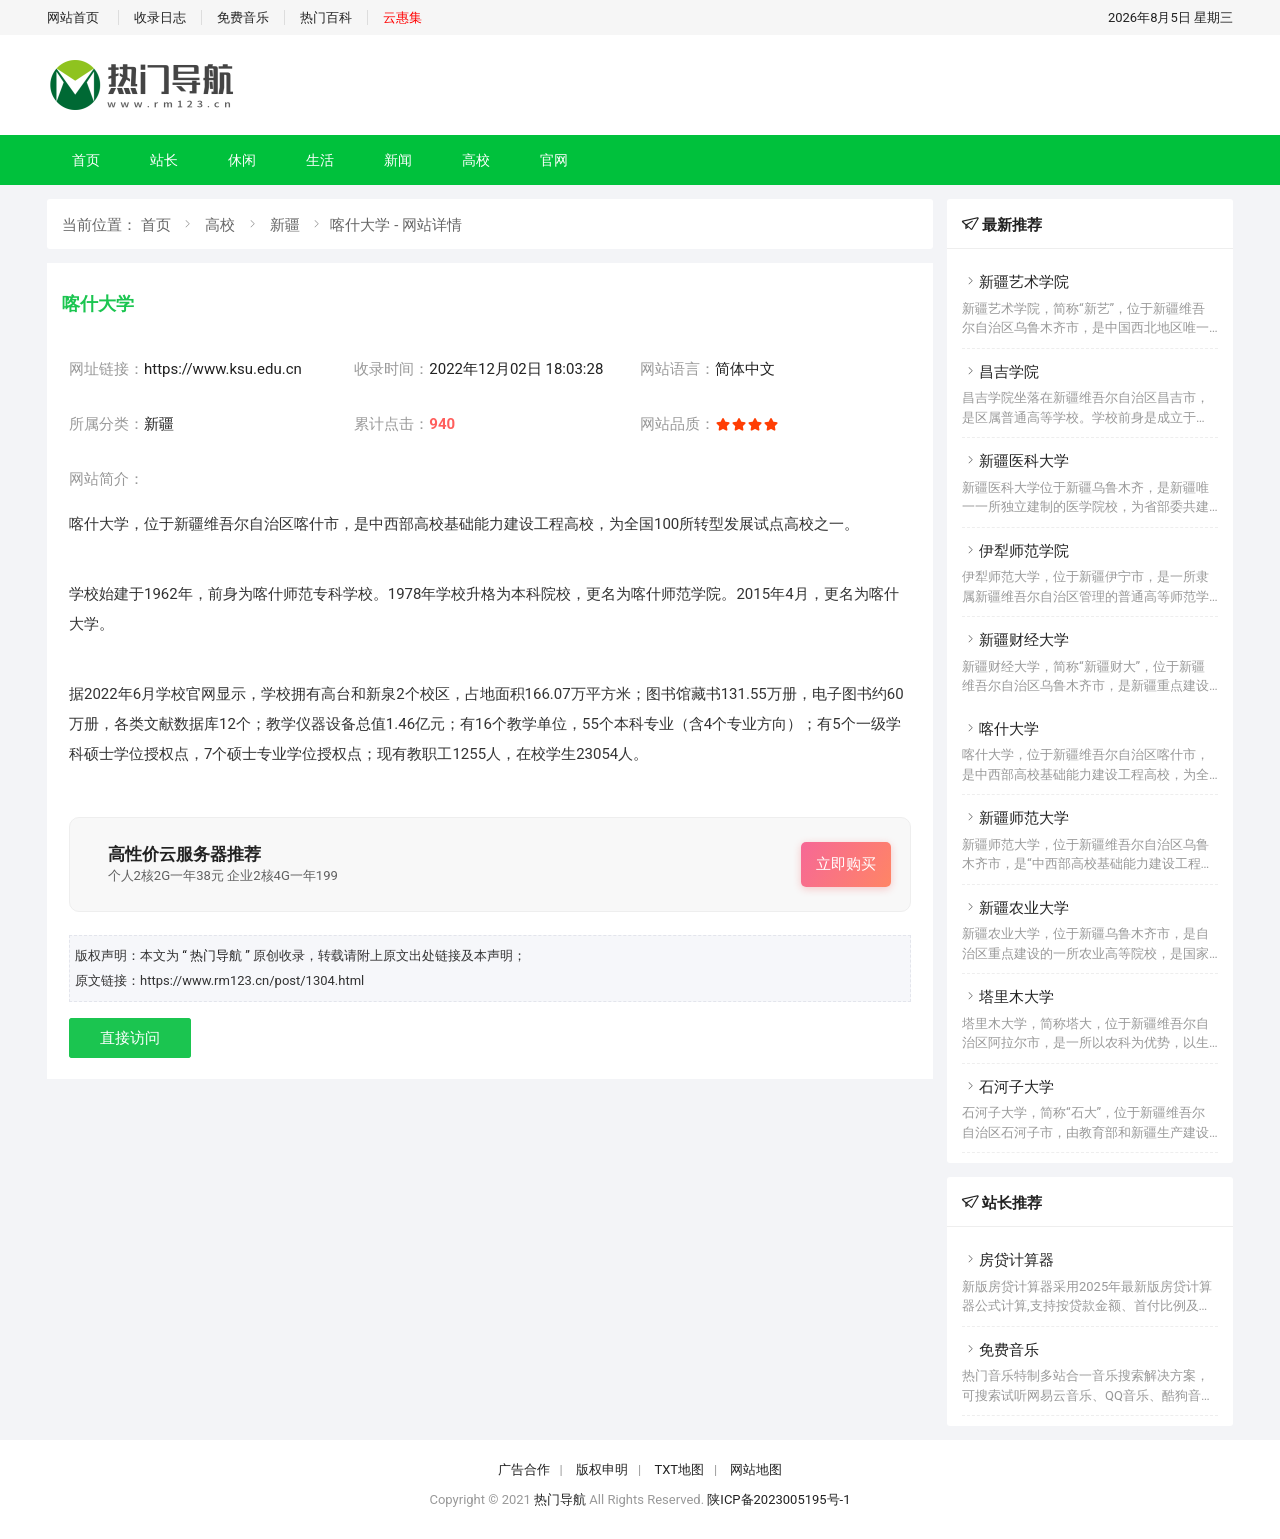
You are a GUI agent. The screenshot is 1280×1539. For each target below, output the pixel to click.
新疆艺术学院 (1015, 282)
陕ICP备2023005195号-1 (778, 1499)
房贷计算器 (1008, 1260)
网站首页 (73, 17)
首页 (86, 160)
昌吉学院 (1000, 372)
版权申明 (602, 1469)
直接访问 (130, 1038)
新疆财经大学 (1015, 640)
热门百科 (326, 17)
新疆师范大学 (1015, 818)
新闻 (398, 160)
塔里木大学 (1008, 997)
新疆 (285, 225)
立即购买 (846, 864)
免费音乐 (243, 17)
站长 (164, 160)
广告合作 (524, 1469)
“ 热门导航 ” (217, 955)
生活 (320, 160)
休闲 (242, 160)
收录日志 (160, 17)
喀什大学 (1000, 729)
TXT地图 (679, 1469)
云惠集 (402, 17)
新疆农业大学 (1015, 908)
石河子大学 (1008, 1087)
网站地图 (756, 1469)
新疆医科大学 (1015, 461)
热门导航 (560, 1499)
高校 (476, 160)
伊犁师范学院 (1015, 551)
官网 (554, 160)
